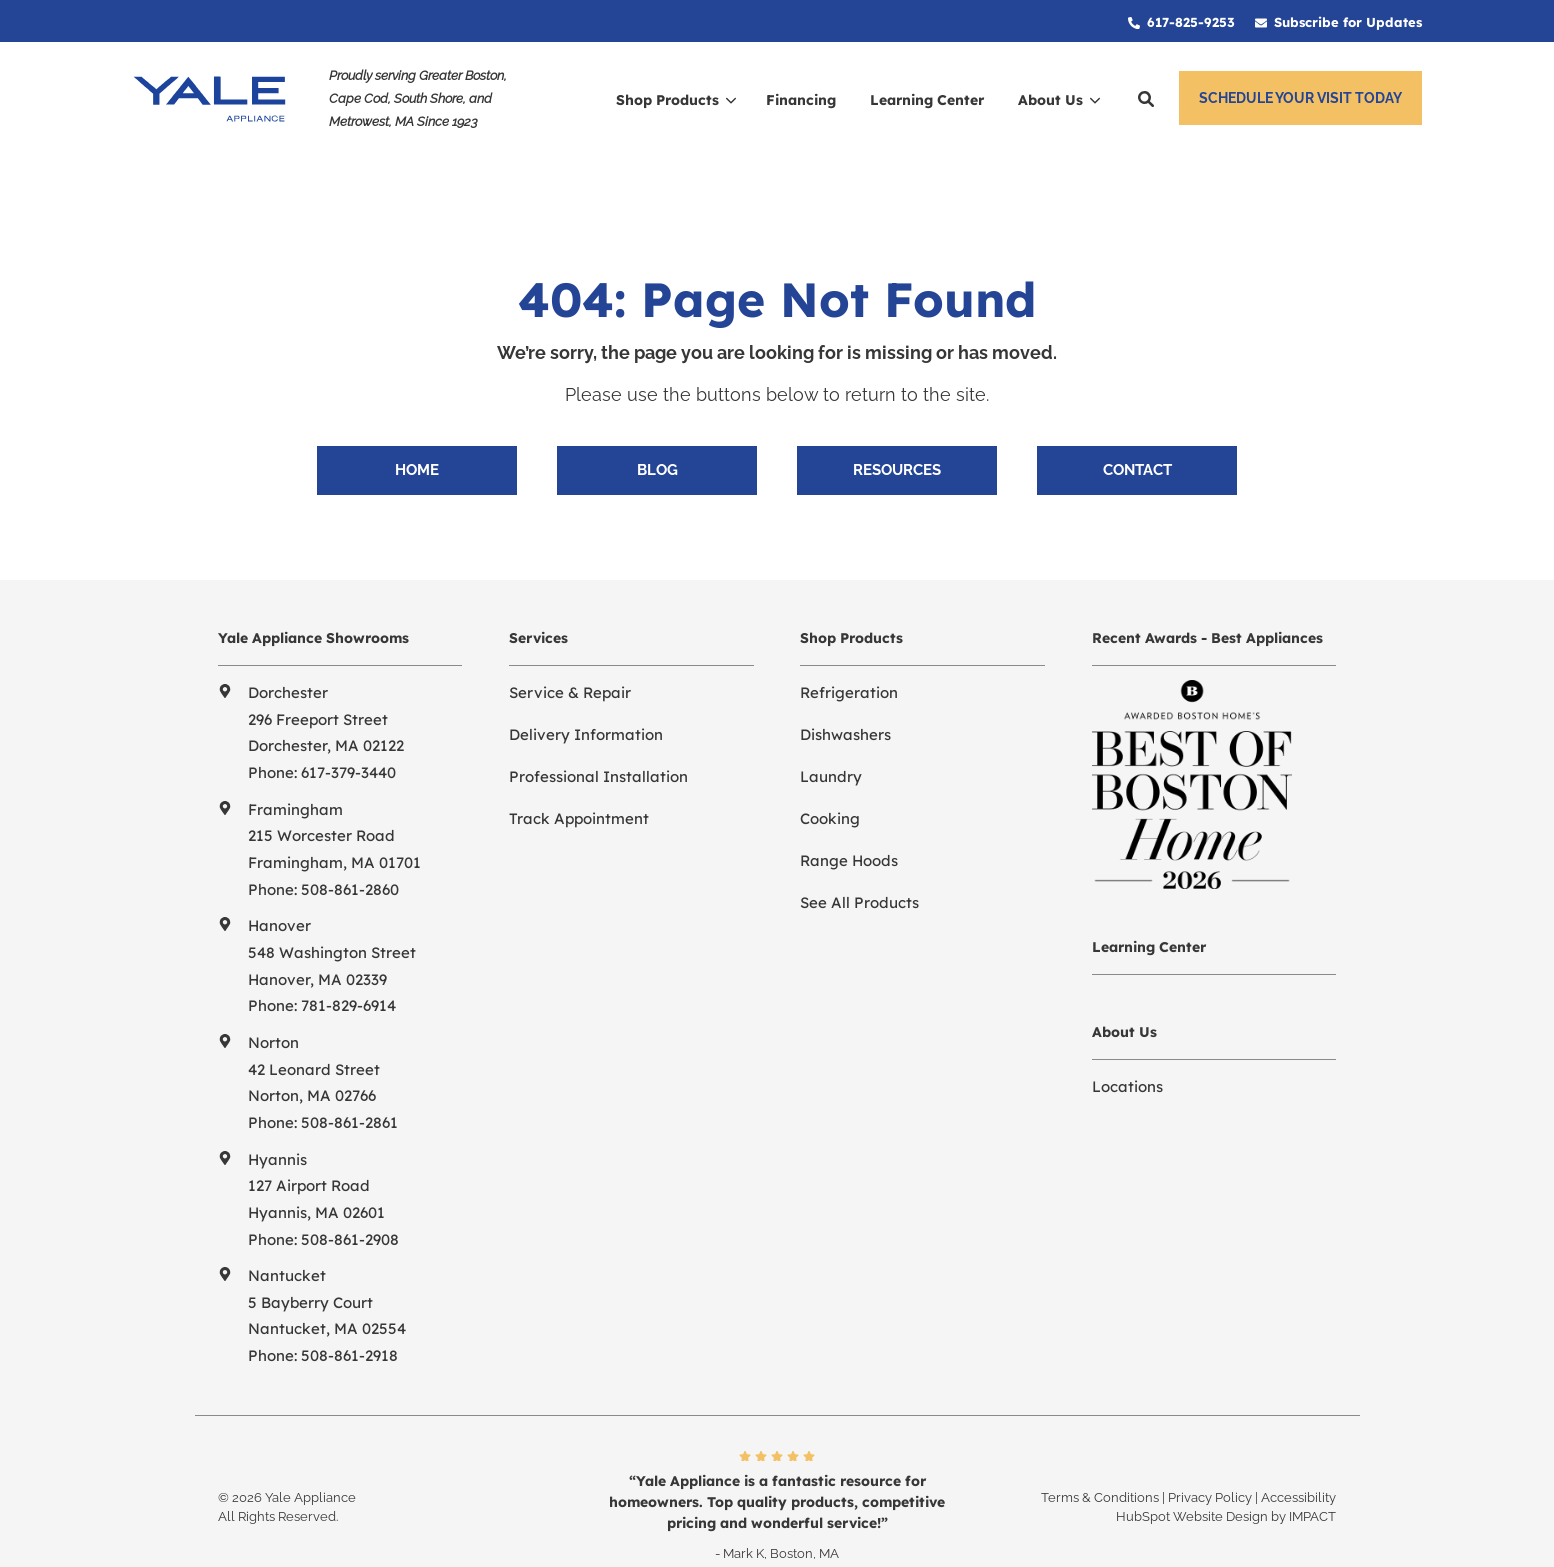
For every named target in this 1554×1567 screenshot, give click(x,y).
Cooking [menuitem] (830, 786)
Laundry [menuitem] (831, 744)
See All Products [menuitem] (859, 870)
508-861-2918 (349, 1323)
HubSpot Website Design (1192, 1484)
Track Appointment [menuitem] (579, 786)
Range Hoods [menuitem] (849, 828)
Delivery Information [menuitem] (586, 702)
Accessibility (1298, 1465)
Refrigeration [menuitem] (849, 660)
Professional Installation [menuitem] (598, 744)
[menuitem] (1181, 21)
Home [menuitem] (417, 438)
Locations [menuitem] (1127, 1054)
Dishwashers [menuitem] (845, 702)
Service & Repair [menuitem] (570, 660)
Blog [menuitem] (657, 438)
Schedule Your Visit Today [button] (1300, 98)
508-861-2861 (349, 1090)
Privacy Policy (1210, 1465)
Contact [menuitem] (1137, 438)
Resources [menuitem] (897, 438)
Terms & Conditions (1100, 1465)
